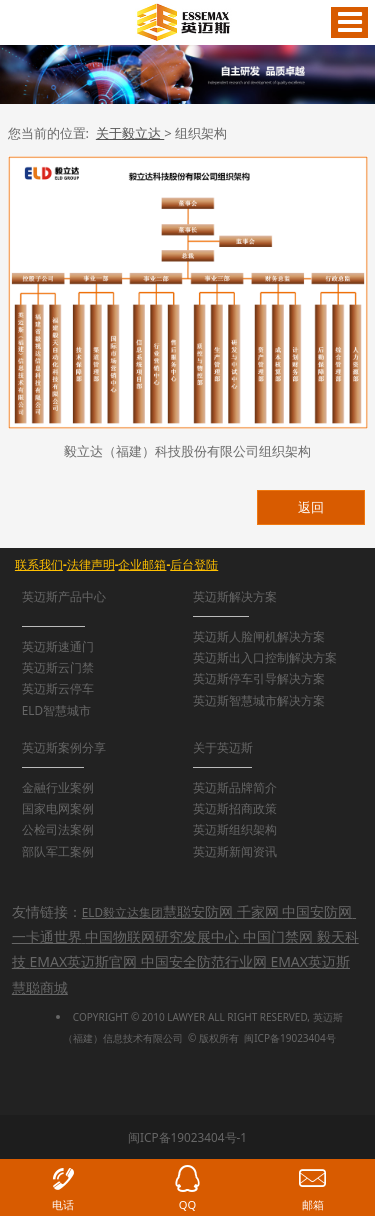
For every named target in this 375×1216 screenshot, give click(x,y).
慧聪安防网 (198, 911)
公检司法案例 (58, 829)
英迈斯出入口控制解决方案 (265, 657)
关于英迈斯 (223, 747)
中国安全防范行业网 (204, 961)
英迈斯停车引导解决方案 (259, 678)
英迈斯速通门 (58, 646)
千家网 (258, 911)
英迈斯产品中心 (64, 596)
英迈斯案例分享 (64, 747)
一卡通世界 (47, 936)
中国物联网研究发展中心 (162, 936)
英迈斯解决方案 (235, 596)
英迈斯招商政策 (235, 808)
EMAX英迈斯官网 (83, 961)
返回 (311, 507)
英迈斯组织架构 (235, 829)
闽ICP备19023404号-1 (187, 1137)
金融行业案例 (58, 787)
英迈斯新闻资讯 (235, 851)
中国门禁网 (278, 936)
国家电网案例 (58, 808)
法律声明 (91, 564)
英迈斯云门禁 (58, 667)
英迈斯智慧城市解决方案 (259, 700)
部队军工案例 (58, 851)
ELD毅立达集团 (122, 912)
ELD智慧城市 (56, 710)
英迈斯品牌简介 (235, 787)
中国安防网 (317, 911)
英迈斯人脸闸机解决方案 (259, 636)
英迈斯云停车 (58, 688)
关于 (130, 133)
